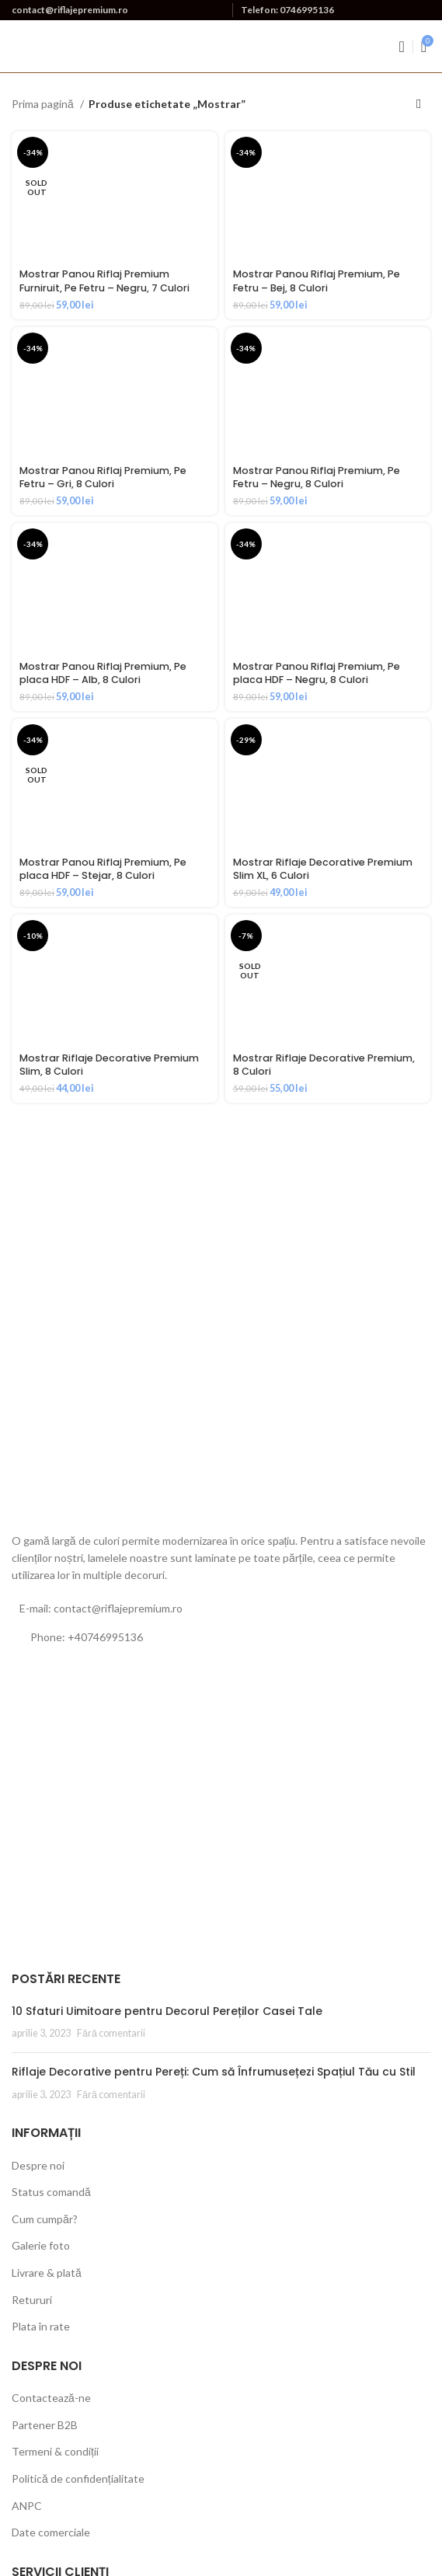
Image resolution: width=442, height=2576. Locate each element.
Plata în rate (41, 2326)
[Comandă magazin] (418, 104)
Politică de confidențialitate (78, 2478)
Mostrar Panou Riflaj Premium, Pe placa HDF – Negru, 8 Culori (316, 673)
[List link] (221, 1637)
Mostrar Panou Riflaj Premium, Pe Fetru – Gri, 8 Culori (102, 477)
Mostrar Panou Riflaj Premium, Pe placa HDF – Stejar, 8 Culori (102, 869)
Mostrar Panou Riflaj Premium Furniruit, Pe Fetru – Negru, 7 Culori (104, 281)
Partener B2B (45, 2424)
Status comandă (51, 2191)
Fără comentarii (111, 2033)
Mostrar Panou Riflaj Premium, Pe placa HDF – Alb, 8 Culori (102, 673)
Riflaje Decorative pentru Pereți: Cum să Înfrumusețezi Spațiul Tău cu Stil (214, 2071)
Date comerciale (51, 2532)
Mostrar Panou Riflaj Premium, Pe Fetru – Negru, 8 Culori (316, 477)
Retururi (32, 2299)
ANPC (27, 2505)
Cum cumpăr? (45, 2219)
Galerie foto (41, 2245)
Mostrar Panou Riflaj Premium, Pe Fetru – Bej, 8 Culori (316, 281)
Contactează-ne (51, 2397)
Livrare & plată (47, 2272)
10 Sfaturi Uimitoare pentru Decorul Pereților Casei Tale (167, 2011)
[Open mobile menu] (401, 46)
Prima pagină (44, 103)
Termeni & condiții (55, 2451)
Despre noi (38, 2165)
